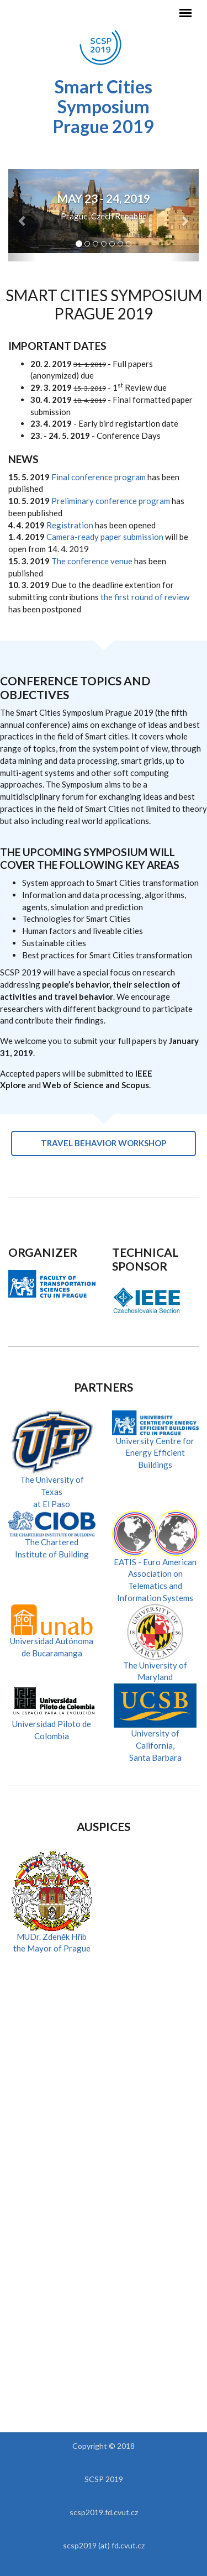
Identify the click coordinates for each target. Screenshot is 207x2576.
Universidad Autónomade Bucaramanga (51, 1636)
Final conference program (98, 477)
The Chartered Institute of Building (51, 1538)
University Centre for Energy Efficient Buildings (155, 1443)
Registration (69, 525)
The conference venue (91, 561)
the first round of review (144, 597)
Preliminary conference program (110, 501)
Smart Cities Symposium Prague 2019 (103, 106)
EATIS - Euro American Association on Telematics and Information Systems (155, 1565)
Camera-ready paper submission (104, 537)
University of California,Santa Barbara (155, 1730)
